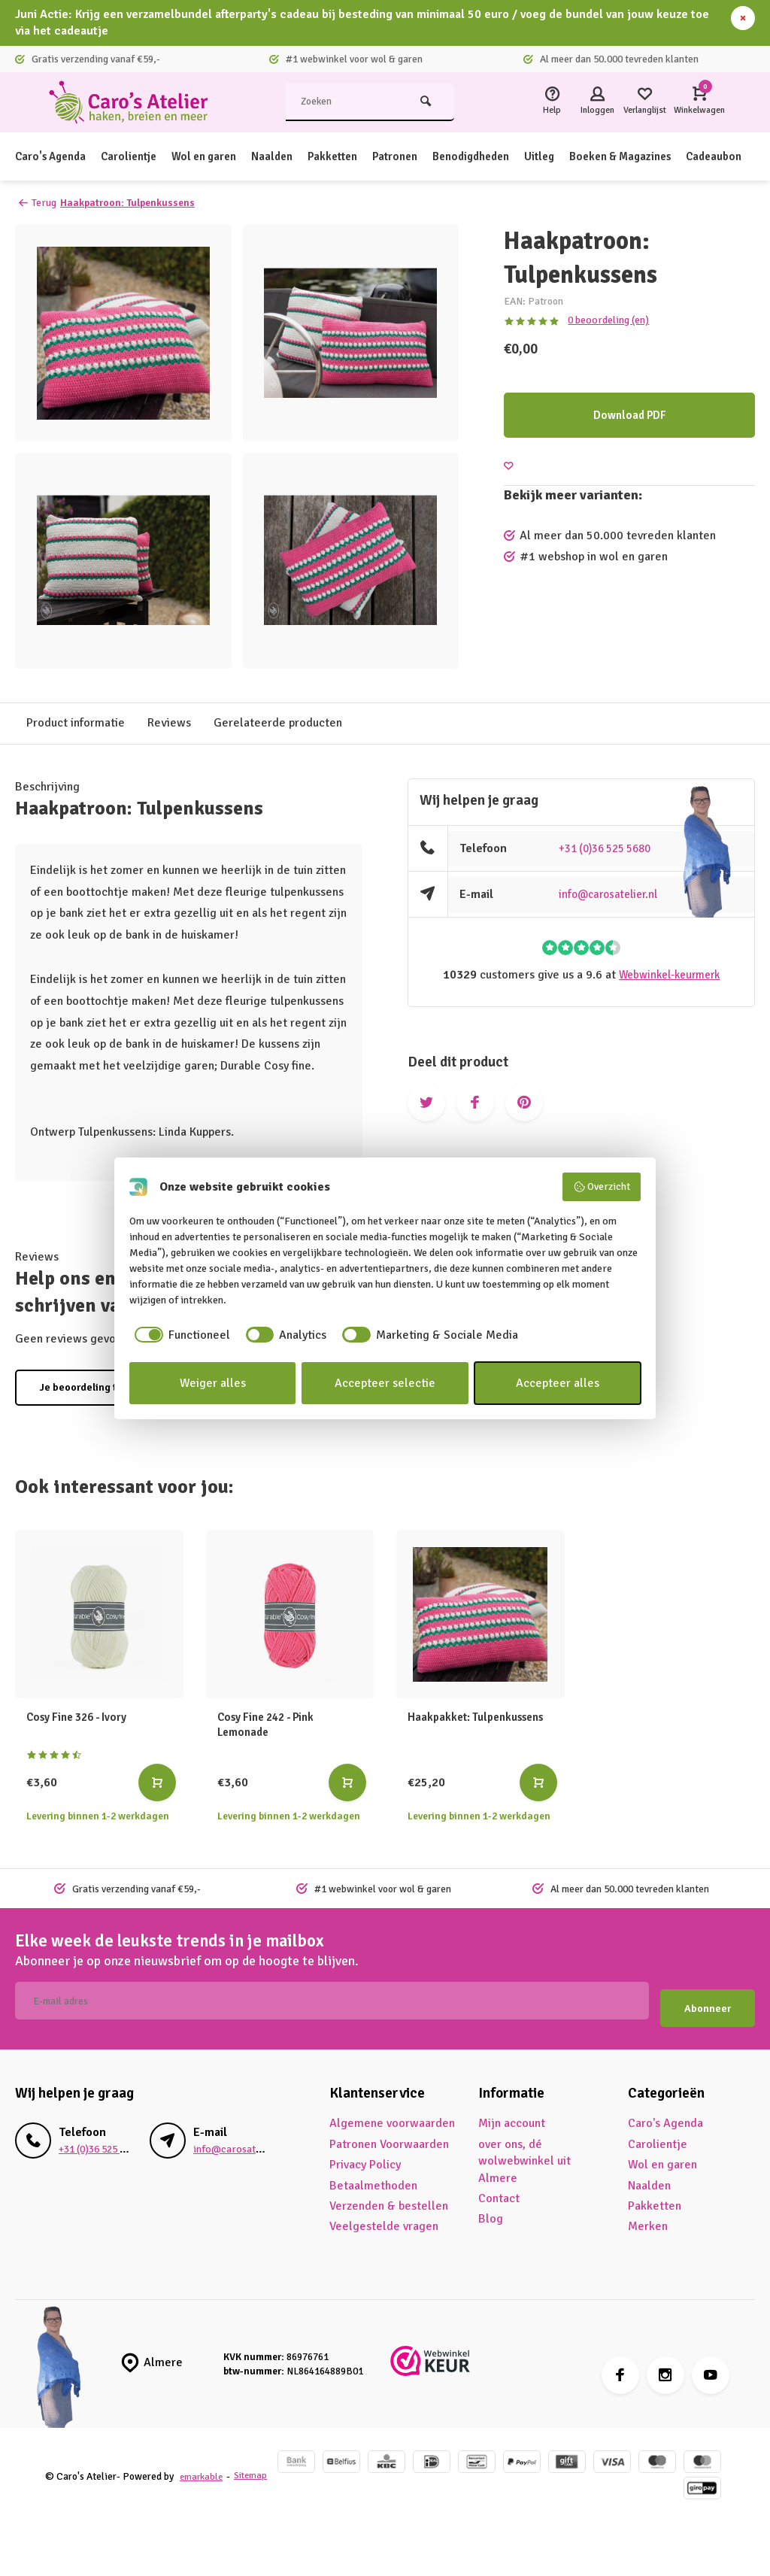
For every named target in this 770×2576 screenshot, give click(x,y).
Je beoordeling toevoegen (101, 1387)
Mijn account (511, 2115)
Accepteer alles (557, 1383)
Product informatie (75, 722)
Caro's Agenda (53, 156)
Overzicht (602, 1187)
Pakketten (354, 156)
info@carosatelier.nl (612, 894)
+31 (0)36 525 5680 (611, 848)
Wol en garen (218, 156)
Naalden (290, 156)
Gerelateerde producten (278, 722)
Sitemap (67, 2475)
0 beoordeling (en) (607, 320)
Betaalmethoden (373, 2177)
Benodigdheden (502, 156)
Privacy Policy (365, 2157)
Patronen (420, 156)
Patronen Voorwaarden (389, 2136)
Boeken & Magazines (663, 156)
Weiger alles (213, 1383)
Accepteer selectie (385, 1383)
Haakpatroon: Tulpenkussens (134, 202)
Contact (499, 2190)
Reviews (169, 722)
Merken (648, 2218)
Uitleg (576, 156)
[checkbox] (179, 1335)
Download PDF (629, 415)
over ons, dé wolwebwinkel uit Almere (524, 2152)
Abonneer (707, 2001)
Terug (37, 202)
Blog (490, 2211)
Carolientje (138, 156)
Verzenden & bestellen (388, 2197)
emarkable (203, 2461)
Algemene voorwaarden (392, 2115)
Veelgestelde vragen (383, 2218)
